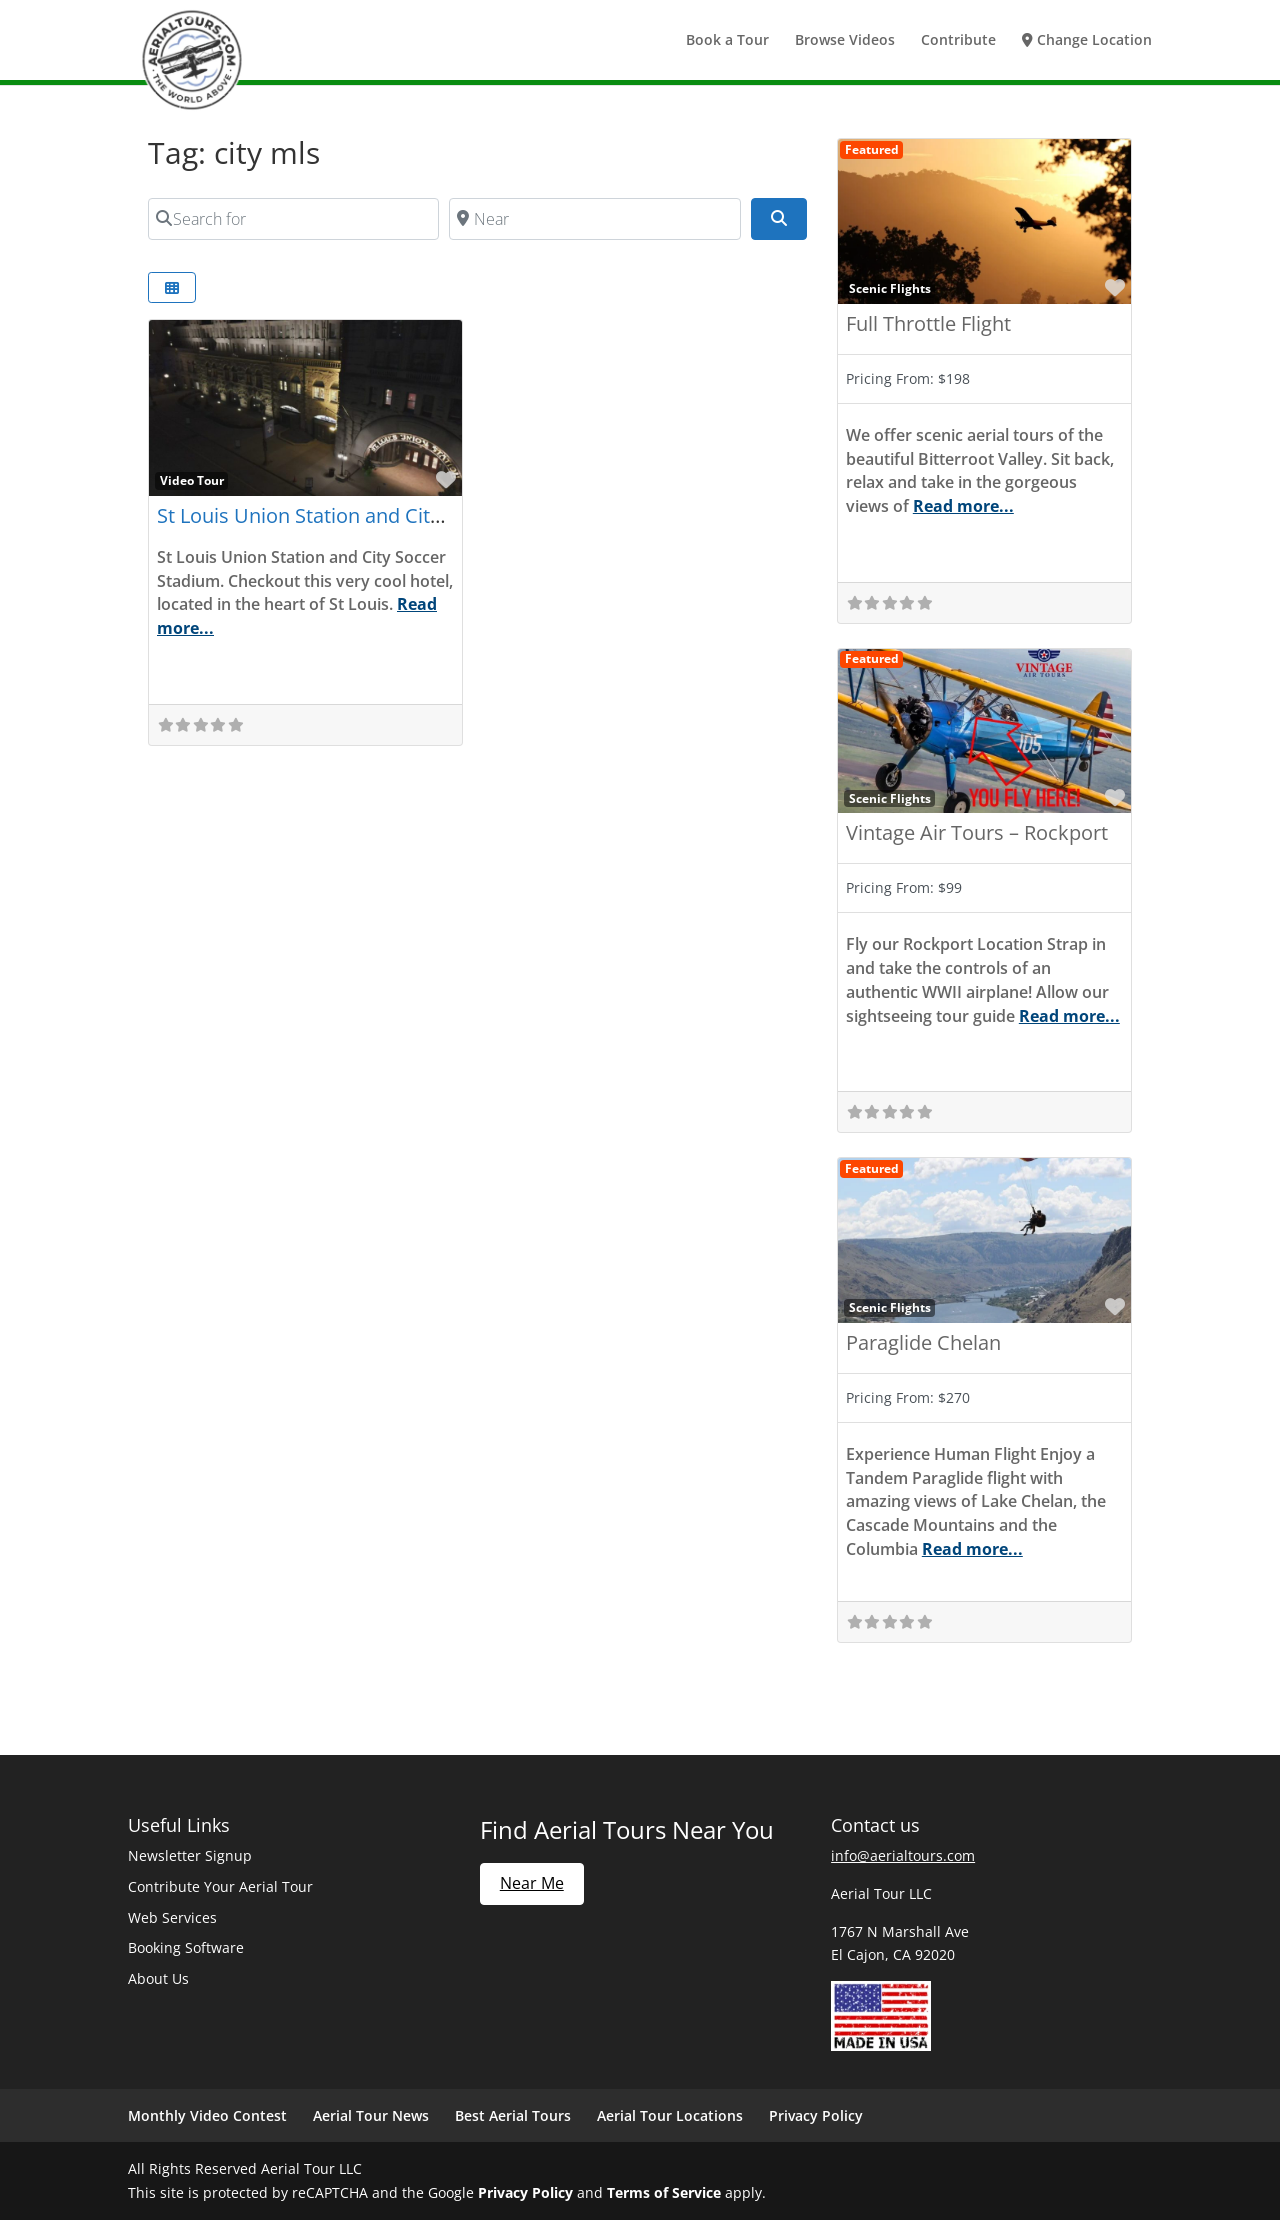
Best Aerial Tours (513, 2115)
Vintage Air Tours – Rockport (977, 832)
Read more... (963, 506)
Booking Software (186, 1947)
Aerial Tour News (371, 2115)
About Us (158, 1978)
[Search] (779, 219)
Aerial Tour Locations (670, 2115)
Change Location (1087, 41)
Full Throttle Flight (928, 323)
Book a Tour (727, 41)
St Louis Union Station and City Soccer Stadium (373, 515)
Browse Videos (845, 41)
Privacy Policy (816, 2115)
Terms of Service (664, 2192)
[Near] (594, 219)
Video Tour (192, 480)
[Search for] (293, 219)
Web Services (172, 1917)
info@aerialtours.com (903, 1855)
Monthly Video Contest (207, 2115)
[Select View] (172, 287)
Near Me (532, 1883)
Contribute (958, 41)
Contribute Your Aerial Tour (220, 1886)
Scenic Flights (890, 288)
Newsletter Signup (190, 1855)
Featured (872, 149)
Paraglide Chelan (923, 1342)
